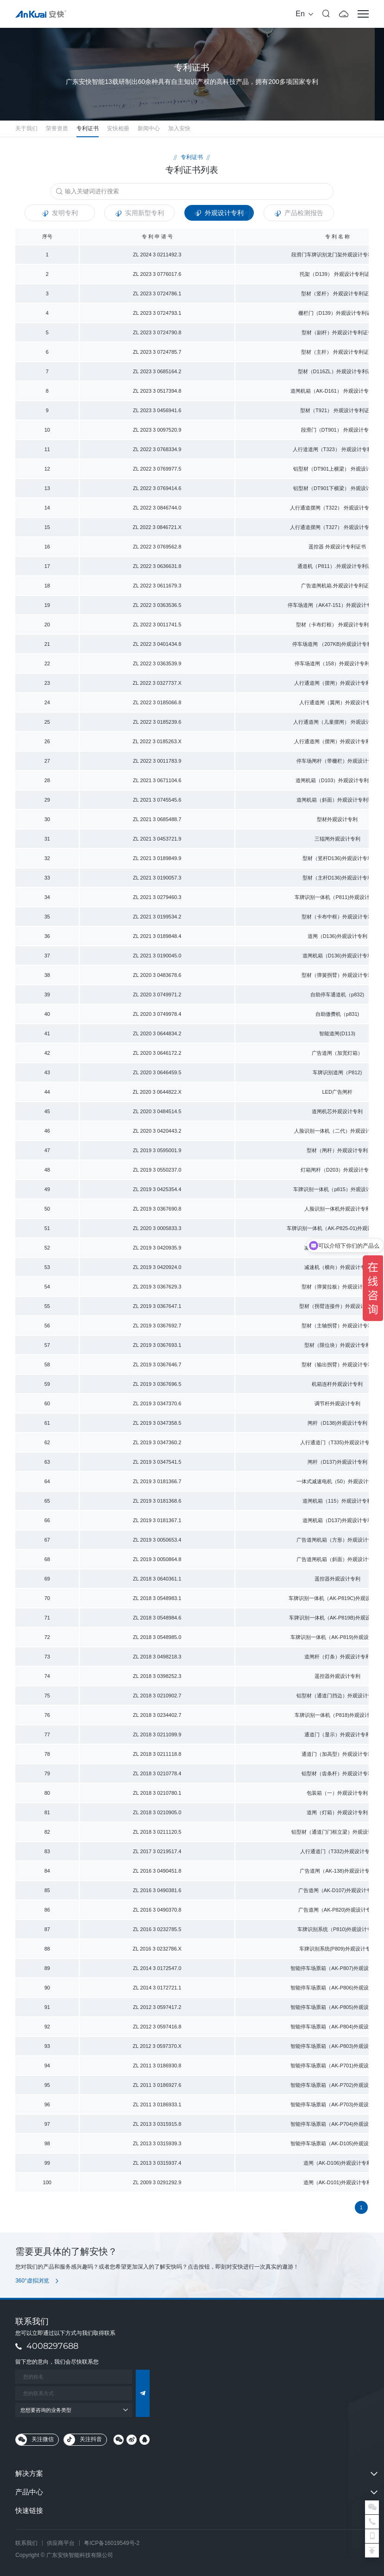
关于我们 (26, 128)
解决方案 (29, 2473)
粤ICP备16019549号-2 (111, 2543)
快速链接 (29, 2510)
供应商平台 (61, 2543)
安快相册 (118, 128)
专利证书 (87, 128)
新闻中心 (149, 128)
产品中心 (29, 2492)
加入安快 (179, 128)
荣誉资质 (57, 128)
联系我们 (26, 2543)
